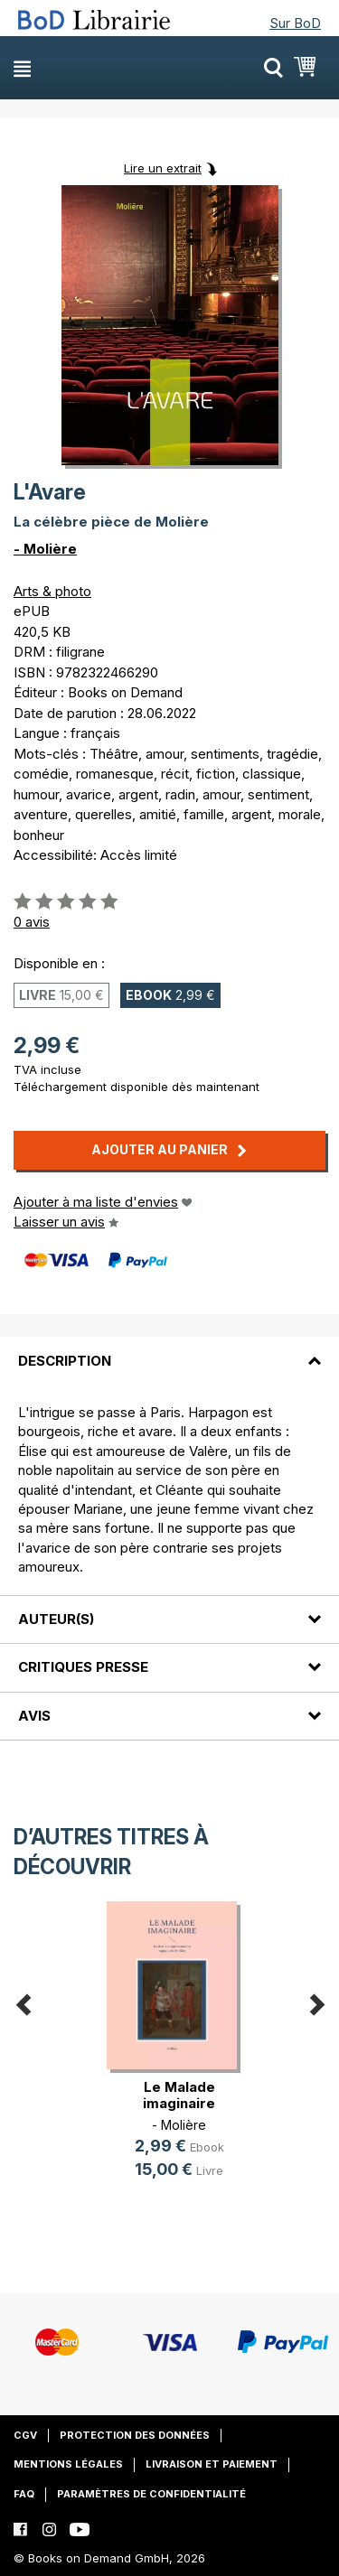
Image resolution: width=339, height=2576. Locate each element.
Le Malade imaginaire (179, 2095)
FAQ (24, 2493)
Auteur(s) (56, 1619)
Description (64, 1360)
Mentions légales (68, 2464)
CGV (25, 2435)
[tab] (169, 1349)
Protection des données (135, 2435)
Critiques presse (83, 1666)
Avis (34, 1715)
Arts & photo (52, 591)
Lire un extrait (163, 168)
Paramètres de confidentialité (151, 2493)
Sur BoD (295, 23)
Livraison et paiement (212, 2464)
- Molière (45, 548)
